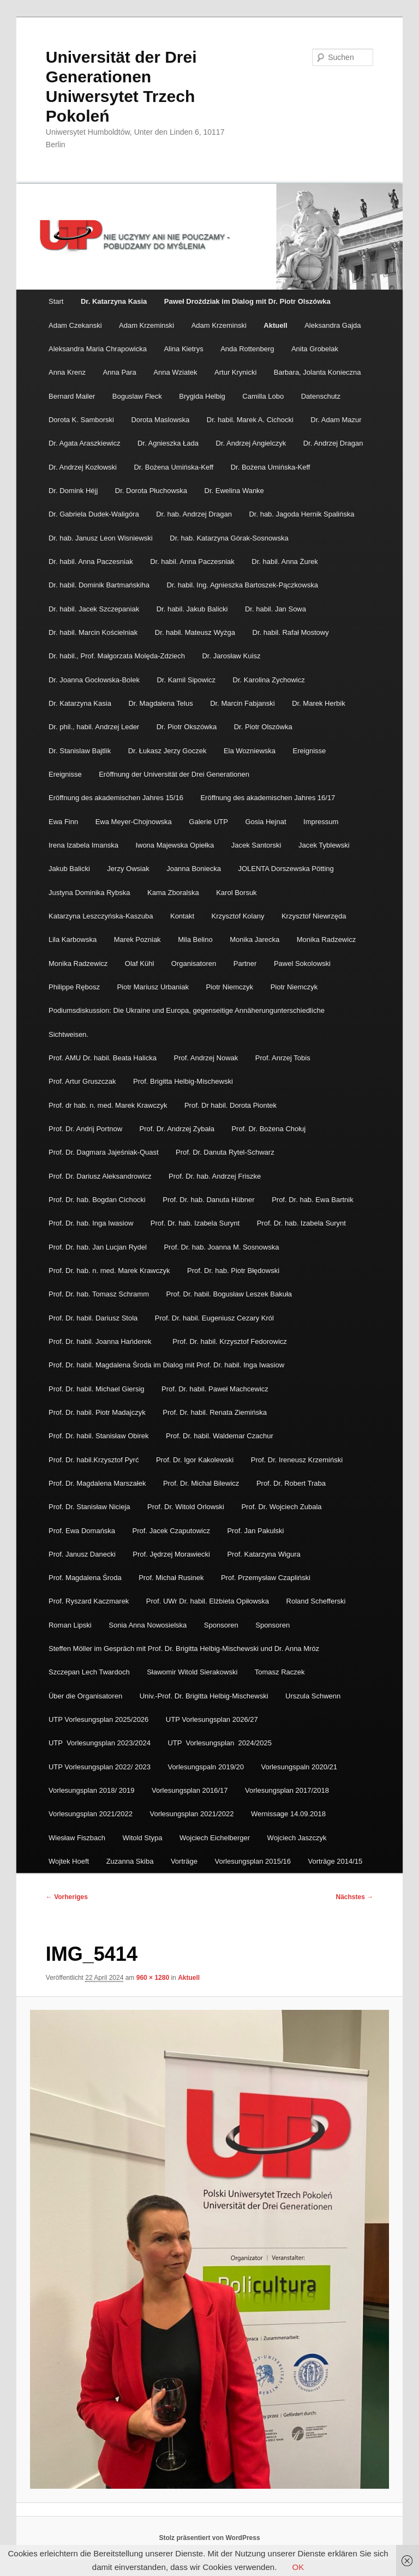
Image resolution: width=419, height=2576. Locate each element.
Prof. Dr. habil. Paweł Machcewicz (214, 1389)
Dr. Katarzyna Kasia (80, 703)
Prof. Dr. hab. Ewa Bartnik (313, 1200)
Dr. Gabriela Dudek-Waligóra (94, 514)
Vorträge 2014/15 (335, 1861)
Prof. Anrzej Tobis (282, 1058)
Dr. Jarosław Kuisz (231, 656)
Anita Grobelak (314, 349)
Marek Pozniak (137, 939)
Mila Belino (195, 939)
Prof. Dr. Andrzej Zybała (177, 1129)
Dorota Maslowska (160, 420)
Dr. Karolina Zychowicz (269, 680)
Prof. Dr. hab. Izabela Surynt (195, 1223)
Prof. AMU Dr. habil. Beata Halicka (103, 1058)
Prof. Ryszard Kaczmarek (89, 1601)
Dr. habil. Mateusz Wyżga (195, 632)
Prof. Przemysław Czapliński (267, 1578)
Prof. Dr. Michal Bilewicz (201, 1483)
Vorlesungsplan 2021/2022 (91, 1814)
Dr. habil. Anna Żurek (285, 561)
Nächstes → (355, 1897)
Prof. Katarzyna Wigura (263, 1554)
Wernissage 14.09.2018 (288, 1814)
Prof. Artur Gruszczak (82, 1081)
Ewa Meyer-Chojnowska (133, 822)
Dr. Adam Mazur (335, 420)
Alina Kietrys (183, 349)
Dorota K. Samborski (81, 420)
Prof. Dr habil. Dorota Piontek (230, 1105)
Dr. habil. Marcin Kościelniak (93, 632)
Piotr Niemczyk (229, 987)
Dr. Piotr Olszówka (263, 727)
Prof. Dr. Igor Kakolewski (195, 1460)
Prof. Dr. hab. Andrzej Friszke (215, 1176)
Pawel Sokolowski (302, 963)
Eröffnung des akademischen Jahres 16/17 (267, 798)
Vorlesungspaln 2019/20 (205, 1767)
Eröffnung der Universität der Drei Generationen (174, 774)
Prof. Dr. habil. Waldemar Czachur (219, 1436)
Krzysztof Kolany (238, 916)
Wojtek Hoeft (69, 1861)
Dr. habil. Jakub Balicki (192, 609)
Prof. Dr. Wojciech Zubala (281, 1507)
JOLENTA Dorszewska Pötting (285, 868)
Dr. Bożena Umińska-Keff (173, 467)
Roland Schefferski (316, 1601)
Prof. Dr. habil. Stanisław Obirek (99, 1436)
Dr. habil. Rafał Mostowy (291, 632)
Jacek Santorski (256, 845)
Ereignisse (309, 751)
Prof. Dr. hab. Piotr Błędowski (233, 1270)
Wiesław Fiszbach (77, 1838)
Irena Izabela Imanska (83, 845)
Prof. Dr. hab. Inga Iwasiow (91, 1223)
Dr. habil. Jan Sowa (275, 609)
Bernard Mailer (72, 396)
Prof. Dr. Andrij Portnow (85, 1129)
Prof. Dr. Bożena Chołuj (268, 1129)
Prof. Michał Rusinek (171, 1578)
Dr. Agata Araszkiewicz (85, 443)
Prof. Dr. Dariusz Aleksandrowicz (100, 1176)
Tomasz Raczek (280, 1672)
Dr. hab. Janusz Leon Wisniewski (101, 538)
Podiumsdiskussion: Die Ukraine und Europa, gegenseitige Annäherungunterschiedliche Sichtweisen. (187, 1022)
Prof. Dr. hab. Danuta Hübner (208, 1200)
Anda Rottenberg (247, 349)
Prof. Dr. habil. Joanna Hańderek (102, 1341)
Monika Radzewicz (326, 939)
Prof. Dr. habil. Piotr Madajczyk (97, 1412)
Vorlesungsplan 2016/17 (190, 1790)
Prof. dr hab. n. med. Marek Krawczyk (108, 1105)
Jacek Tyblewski (324, 845)
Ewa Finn (63, 822)
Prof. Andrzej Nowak (205, 1058)
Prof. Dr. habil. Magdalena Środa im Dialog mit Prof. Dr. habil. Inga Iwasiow (166, 1365)
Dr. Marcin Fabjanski (242, 703)
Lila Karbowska (73, 939)
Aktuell (275, 325)
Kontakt (182, 916)
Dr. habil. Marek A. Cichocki (250, 420)
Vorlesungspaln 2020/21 (299, 1767)
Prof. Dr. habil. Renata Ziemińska (215, 1412)
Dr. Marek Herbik (318, 703)
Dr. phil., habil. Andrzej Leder (94, 727)
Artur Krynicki (235, 372)
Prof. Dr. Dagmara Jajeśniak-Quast (104, 1152)
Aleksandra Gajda (332, 325)
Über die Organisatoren (85, 1696)
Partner (245, 963)
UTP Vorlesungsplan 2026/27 (213, 1719)
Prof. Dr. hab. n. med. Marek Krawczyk (109, 1270)
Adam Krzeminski (146, 325)
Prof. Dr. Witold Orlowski (185, 1507)
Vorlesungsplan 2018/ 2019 (92, 1790)
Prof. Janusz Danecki (82, 1554)
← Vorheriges (67, 1897)
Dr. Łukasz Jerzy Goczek (167, 751)
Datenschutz (320, 396)
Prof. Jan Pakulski (255, 1531)
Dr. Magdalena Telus (160, 703)
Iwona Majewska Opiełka (174, 845)
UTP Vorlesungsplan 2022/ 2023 (100, 1767)
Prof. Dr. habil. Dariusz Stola (93, 1318)
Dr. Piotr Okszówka (187, 727)
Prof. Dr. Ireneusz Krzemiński (297, 1460)
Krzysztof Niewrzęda (314, 916)
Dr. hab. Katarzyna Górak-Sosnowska (229, 538)
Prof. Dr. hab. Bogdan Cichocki (97, 1200)
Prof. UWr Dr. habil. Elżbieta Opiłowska (207, 1601)
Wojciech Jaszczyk (297, 1838)
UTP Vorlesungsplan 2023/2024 (100, 1743)
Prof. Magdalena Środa (85, 1578)
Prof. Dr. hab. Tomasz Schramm (99, 1294)
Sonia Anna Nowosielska (148, 1625)
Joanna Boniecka (193, 868)
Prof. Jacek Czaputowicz (171, 1531)
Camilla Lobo (263, 396)
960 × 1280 (152, 1977)
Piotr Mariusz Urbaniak (153, 987)
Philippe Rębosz (74, 987)
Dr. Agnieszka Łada (168, 443)
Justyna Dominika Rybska (89, 892)
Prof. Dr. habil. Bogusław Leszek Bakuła (229, 1294)
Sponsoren (221, 1625)
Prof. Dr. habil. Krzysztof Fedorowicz (229, 1341)
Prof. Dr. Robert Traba (291, 1483)
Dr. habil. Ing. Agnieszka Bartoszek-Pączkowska (242, 585)
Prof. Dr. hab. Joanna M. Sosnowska (221, 1247)
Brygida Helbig (202, 396)
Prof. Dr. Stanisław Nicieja (89, 1507)
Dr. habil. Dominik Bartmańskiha (99, 585)
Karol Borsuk (236, 892)
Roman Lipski (70, 1625)
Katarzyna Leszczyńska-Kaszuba (101, 916)
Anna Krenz (67, 372)
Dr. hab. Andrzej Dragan (194, 514)
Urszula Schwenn (312, 1696)
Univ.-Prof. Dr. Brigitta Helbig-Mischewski (204, 1696)
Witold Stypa (143, 1838)
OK (298, 2567)
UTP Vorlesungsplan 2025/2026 (98, 1719)
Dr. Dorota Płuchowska (151, 491)
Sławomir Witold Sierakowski (192, 1672)
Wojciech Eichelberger (214, 1838)
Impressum (320, 822)
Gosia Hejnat (265, 822)
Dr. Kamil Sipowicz (186, 680)
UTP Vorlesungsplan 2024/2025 (219, 1743)
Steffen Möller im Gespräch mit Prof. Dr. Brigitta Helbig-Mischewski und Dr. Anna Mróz (184, 1648)
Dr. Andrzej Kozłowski (83, 467)
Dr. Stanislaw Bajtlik (80, 751)
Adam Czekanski (75, 325)
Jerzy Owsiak (128, 868)
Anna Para (119, 372)
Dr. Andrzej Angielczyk (251, 443)
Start (56, 301)
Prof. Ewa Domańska (82, 1531)
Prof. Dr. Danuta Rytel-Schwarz (225, 1152)
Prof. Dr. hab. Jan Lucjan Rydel (98, 1247)
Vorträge (184, 1861)
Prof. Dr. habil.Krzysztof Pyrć (94, 1460)
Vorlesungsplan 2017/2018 (287, 1790)
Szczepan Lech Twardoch (89, 1672)
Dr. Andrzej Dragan (333, 443)
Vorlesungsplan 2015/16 (253, 1861)
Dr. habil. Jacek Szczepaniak (94, 609)
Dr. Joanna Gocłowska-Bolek (94, 680)
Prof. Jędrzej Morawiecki (171, 1554)
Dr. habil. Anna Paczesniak (91, 561)
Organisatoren (193, 963)
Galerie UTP (208, 822)
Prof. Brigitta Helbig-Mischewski (183, 1081)
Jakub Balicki (69, 868)
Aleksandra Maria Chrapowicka (98, 349)
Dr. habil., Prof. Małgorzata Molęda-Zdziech (117, 656)
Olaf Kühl (139, 963)
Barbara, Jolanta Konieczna (317, 372)
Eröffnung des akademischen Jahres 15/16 (116, 798)
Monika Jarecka (254, 939)
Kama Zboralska (173, 892)
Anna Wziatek (175, 372)
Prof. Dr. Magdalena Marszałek (97, 1483)
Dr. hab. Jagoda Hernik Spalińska (301, 514)
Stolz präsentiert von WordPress (209, 2538)
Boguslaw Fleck (137, 396)
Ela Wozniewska (250, 751)
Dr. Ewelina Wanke (234, 491)
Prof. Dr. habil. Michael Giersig (97, 1389)
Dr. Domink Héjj (73, 491)
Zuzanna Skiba (130, 1861)
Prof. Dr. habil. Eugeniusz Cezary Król (214, 1318)
